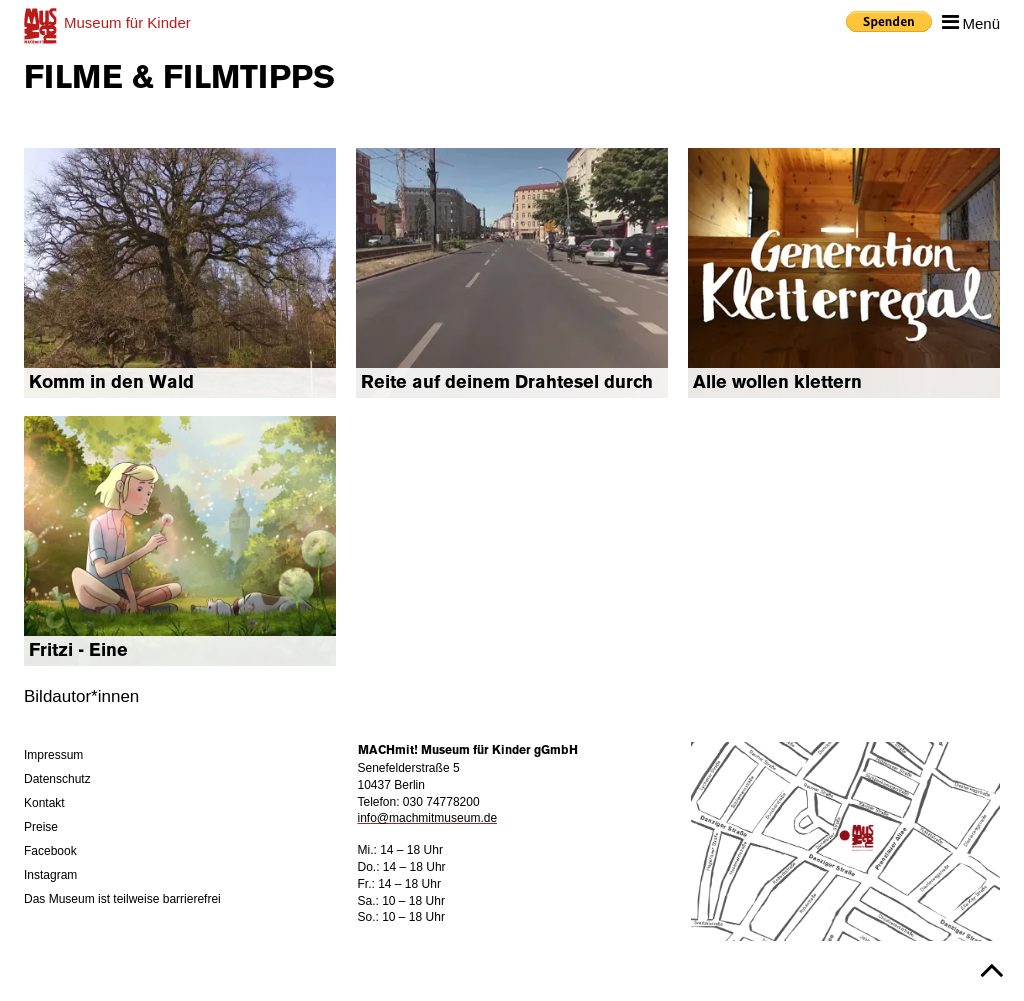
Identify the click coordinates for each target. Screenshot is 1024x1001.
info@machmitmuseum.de (428, 818)
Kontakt (44, 803)
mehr (180, 273)
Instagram (50, 875)
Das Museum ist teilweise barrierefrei (122, 899)
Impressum (53, 755)
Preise (41, 827)
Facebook (50, 851)
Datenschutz (57, 779)
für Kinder (127, 22)
